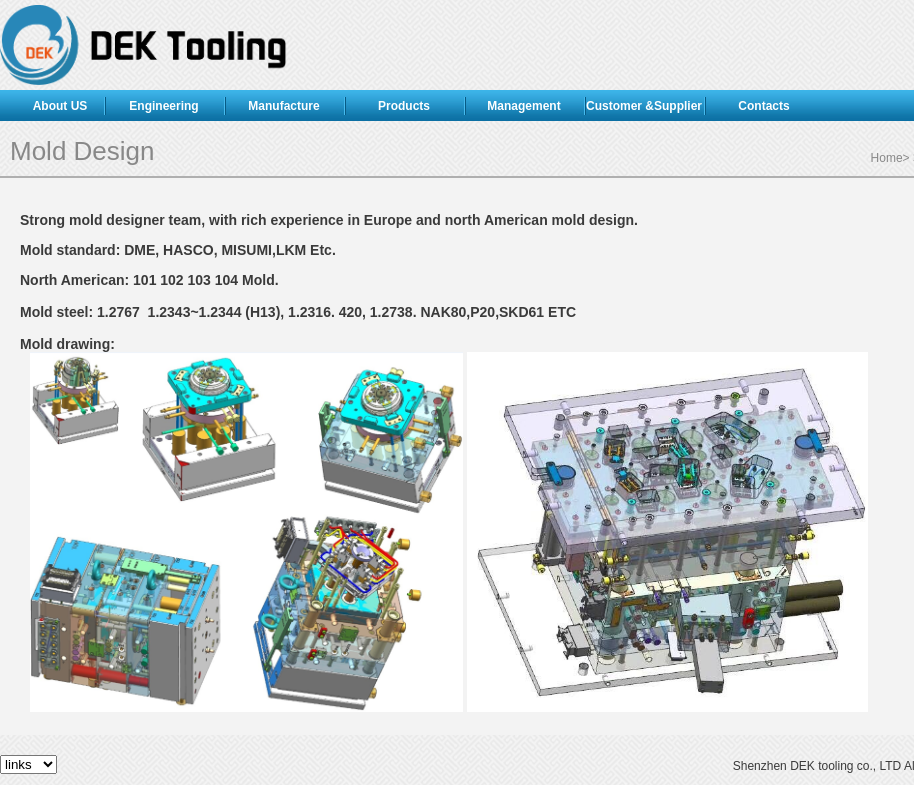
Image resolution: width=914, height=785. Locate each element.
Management (523, 106)
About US (60, 106)
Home (887, 158)
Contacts (763, 106)
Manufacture (283, 106)
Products (404, 106)
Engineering (163, 106)
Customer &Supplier (644, 106)
